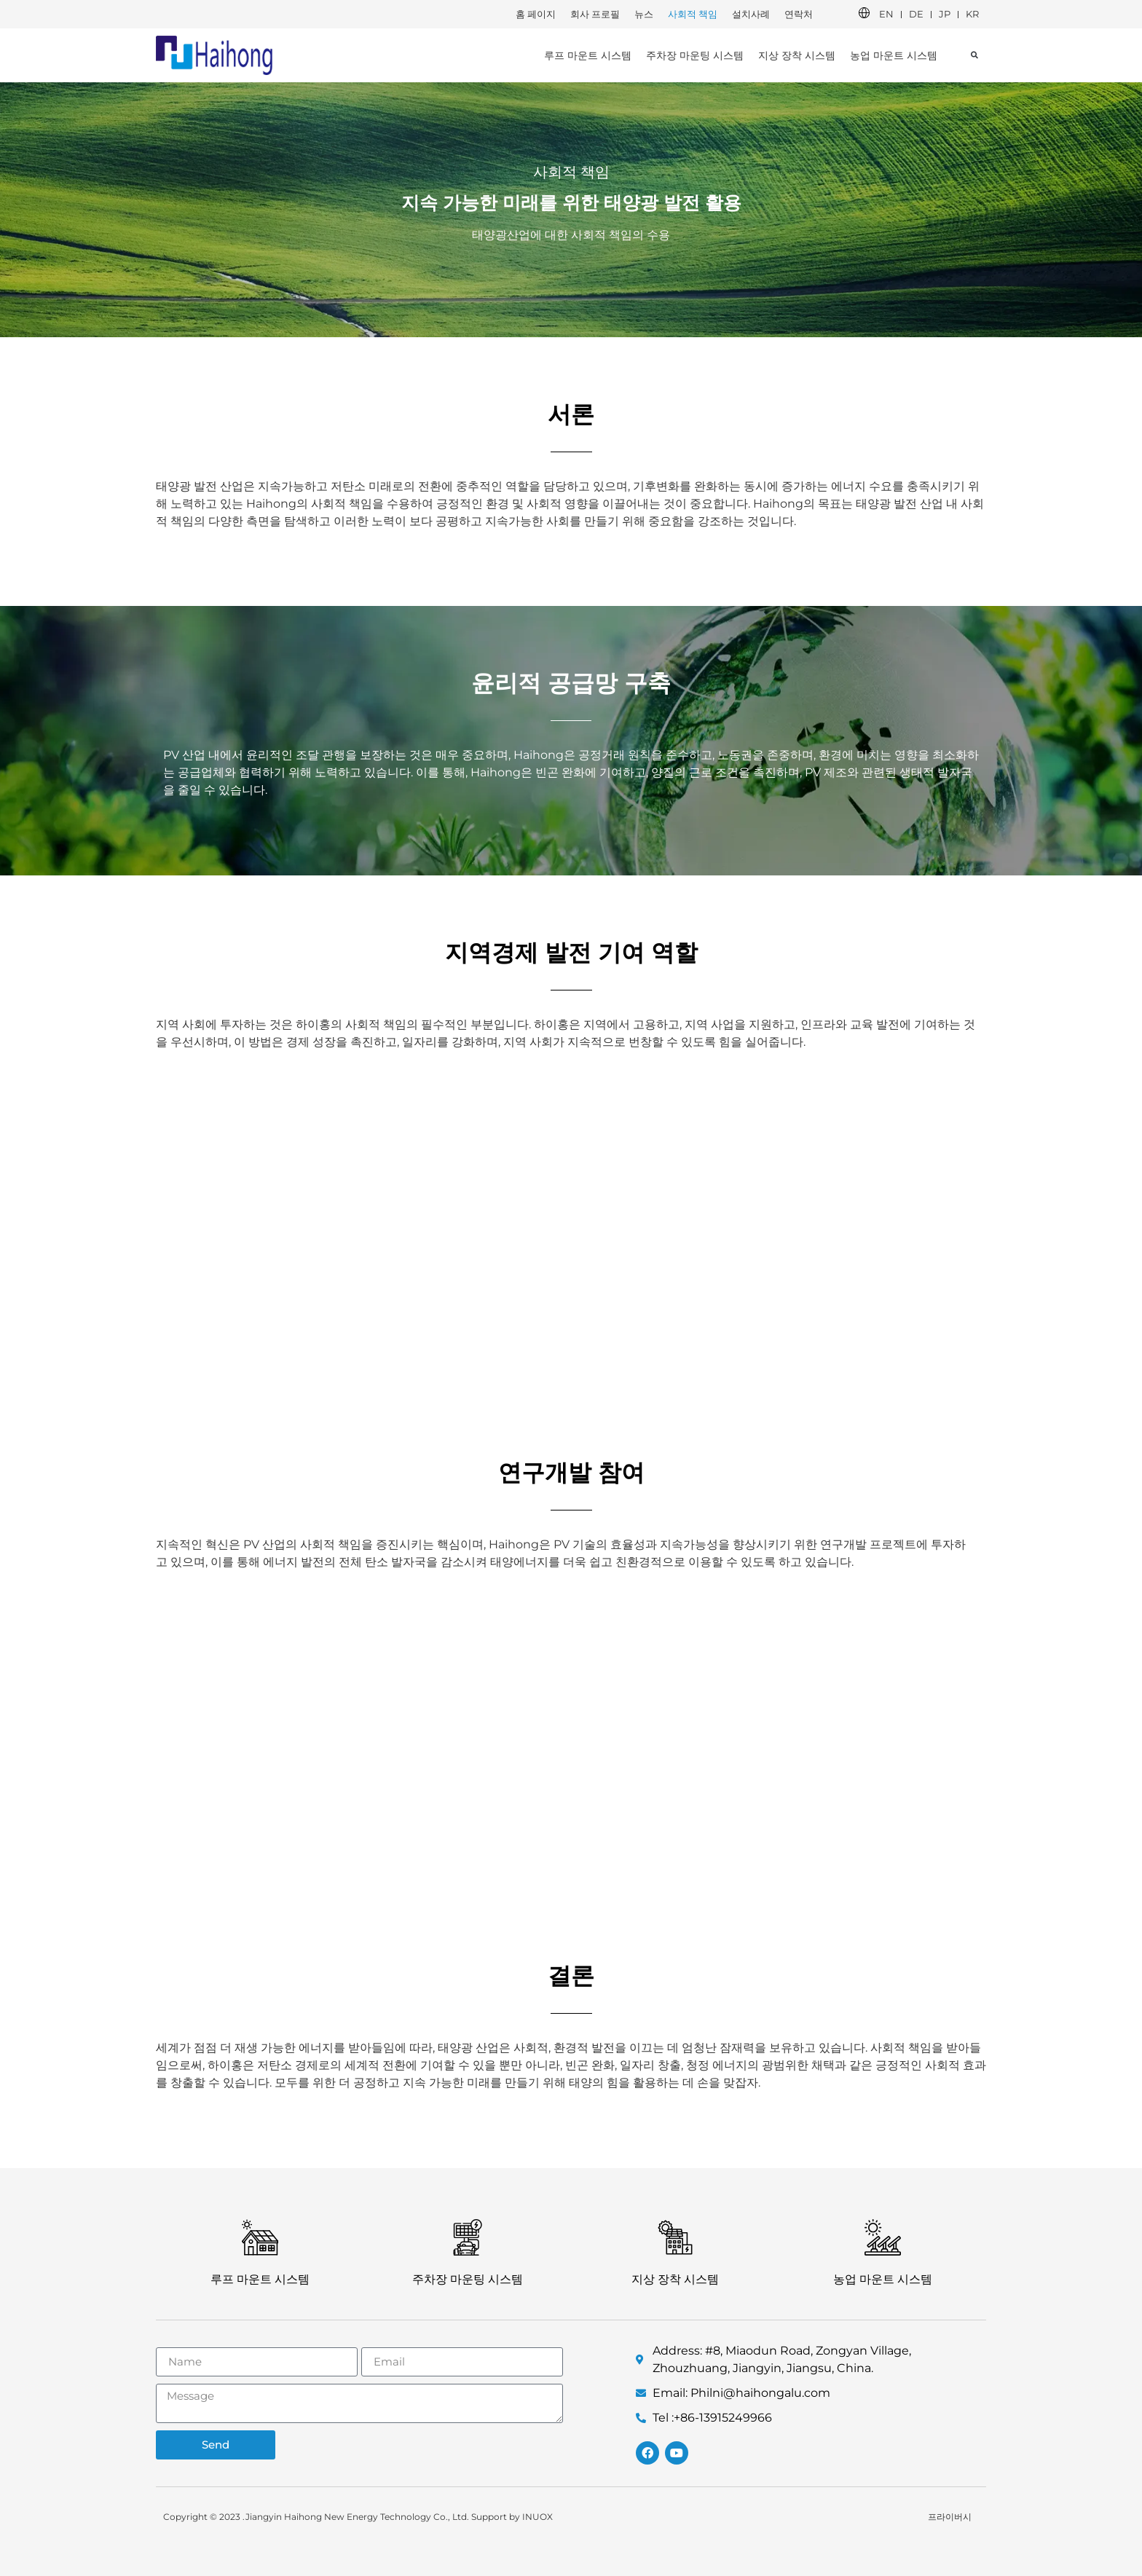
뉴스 (643, 14)
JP (944, 14)
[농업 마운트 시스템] (883, 2237)
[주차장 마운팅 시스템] (467, 2237)
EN (886, 14)
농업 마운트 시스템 (893, 55)
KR (972, 14)
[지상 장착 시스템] (675, 2237)
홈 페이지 (536, 14)
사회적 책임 (692, 14)
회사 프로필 (595, 14)
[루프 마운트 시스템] (260, 2237)
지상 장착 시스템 (796, 55)
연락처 (798, 14)
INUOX (537, 2516)
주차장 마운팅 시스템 (695, 55)
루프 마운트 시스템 (587, 55)
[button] (974, 55)
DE (916, 14)
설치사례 (751, 14)
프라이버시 (950, 2516)
